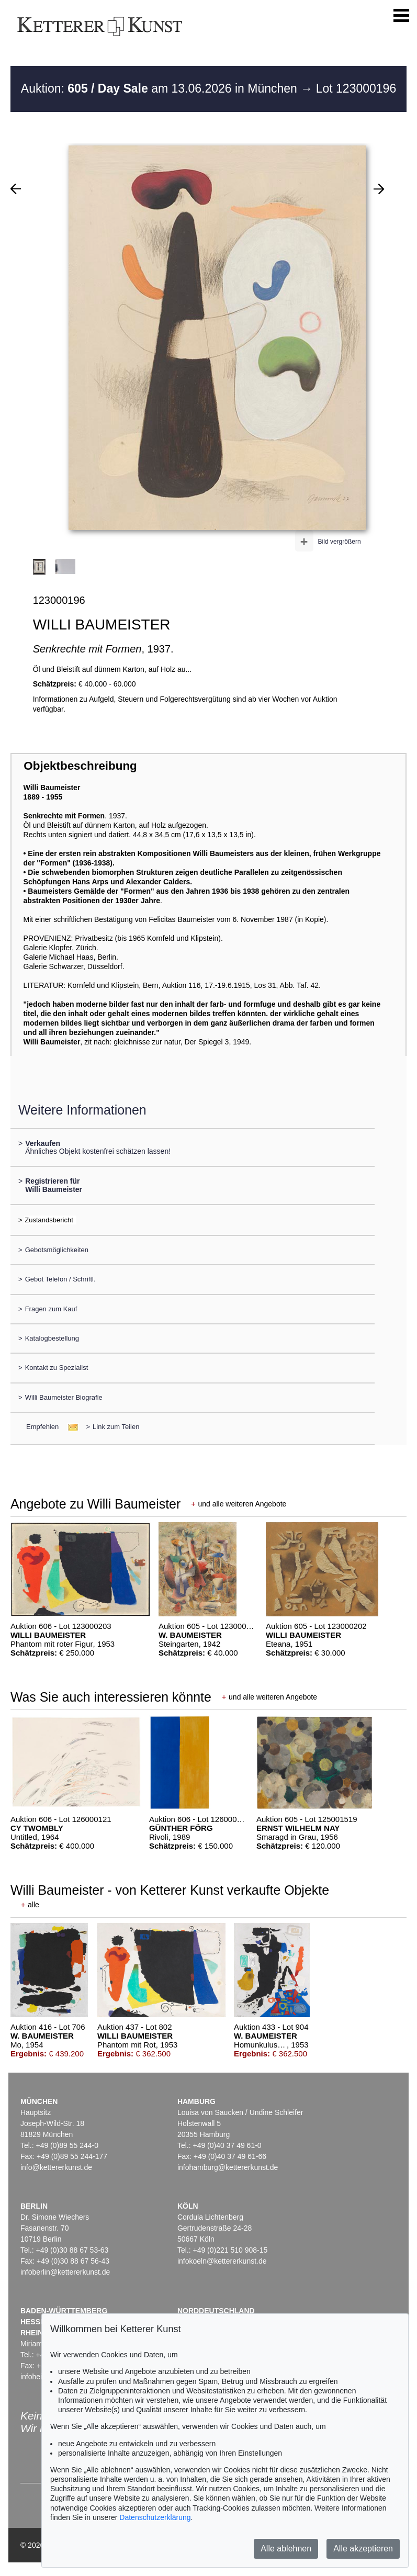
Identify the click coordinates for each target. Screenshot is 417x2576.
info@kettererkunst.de (56, 2167)
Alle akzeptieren (363, 2548)
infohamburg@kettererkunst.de (227, 2167)
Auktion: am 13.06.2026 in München (161, 88)
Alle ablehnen (286, 2548)
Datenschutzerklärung (154, 2517)
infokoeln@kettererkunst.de (222, 2261)
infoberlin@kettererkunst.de (65, 2272)
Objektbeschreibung (80, 765)
